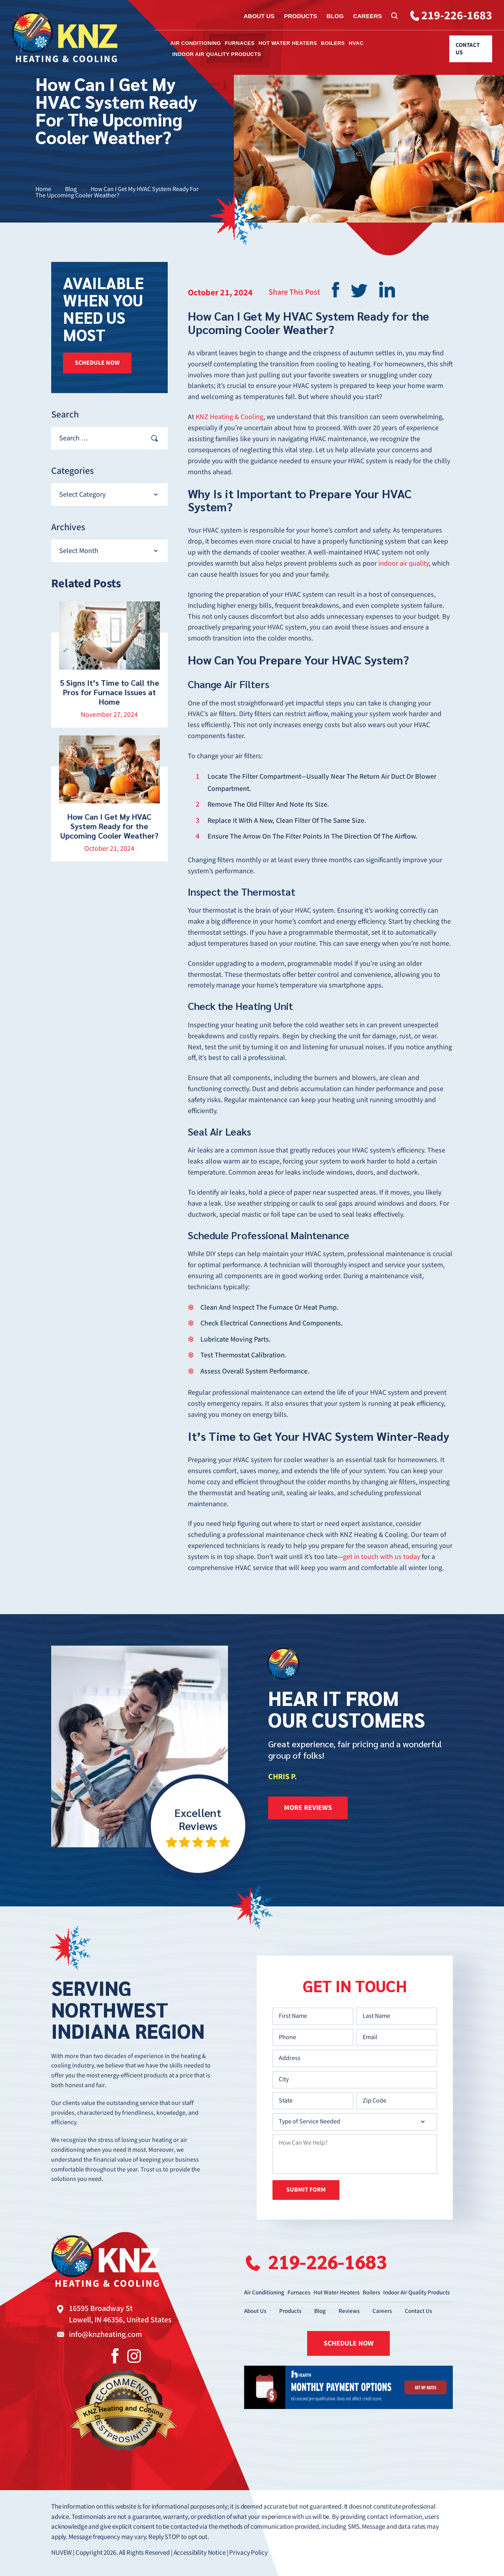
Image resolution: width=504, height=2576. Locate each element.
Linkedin (387, 289)
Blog (334, 16)
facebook (335, 289)
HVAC (356, 43)
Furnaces (239, 43)
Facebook (115, 2355)
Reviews (349, 2311)
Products (300, 16)
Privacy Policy (248, 2552)
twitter (359, 290)
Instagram (134, 2356)
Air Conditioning (195, 43)
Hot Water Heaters (288, 43)
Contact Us (468, 48)
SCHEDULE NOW (97, 363)
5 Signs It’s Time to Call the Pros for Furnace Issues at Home (109, 692)
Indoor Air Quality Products (216, 54)
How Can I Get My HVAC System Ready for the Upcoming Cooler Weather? (109, 826)
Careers (367, 16)
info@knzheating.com (105, 2334)
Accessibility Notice (200, 2552)
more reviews (308, 1807)
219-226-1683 (456, 16)
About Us (259, 16)
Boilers (333, 43)
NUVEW (61, 2552)
